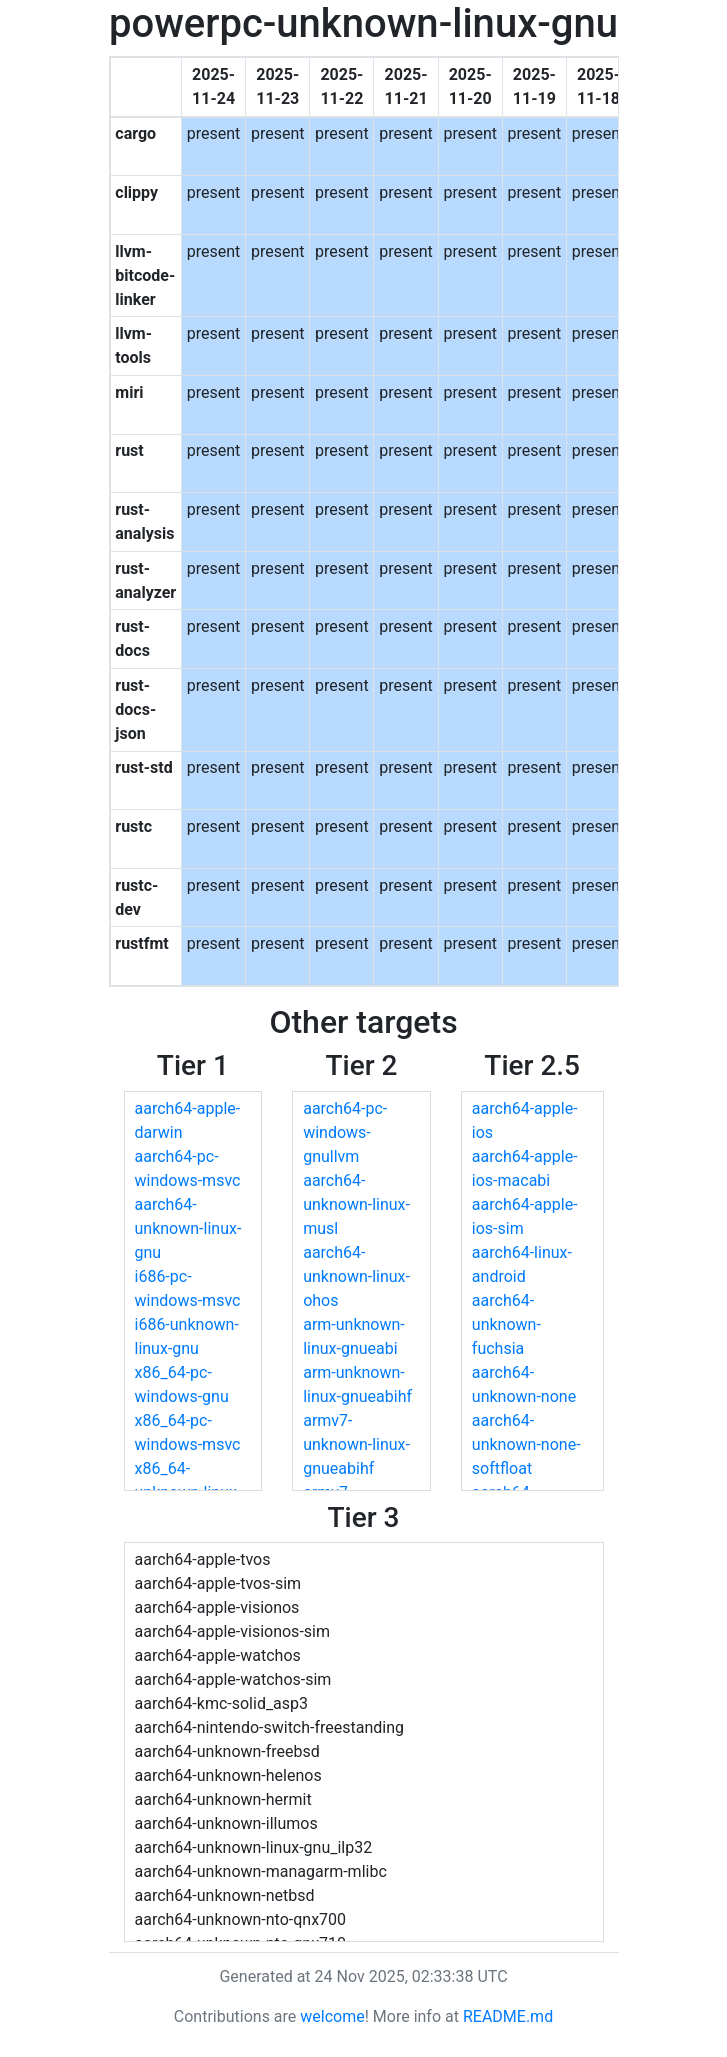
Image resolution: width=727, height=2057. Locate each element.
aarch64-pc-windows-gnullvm (345, 1132)
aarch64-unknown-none (524, 1384)
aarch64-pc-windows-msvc (188, 1168)
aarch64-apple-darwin (188, 1120)
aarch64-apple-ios (525, 1120)
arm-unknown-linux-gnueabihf (357, 1384)
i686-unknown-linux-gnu (187, 1336)
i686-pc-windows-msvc (188, 1288)
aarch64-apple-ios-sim (525, 1216)
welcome (332, 2016)
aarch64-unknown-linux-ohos (356, 1276)
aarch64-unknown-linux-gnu (188, 1228)
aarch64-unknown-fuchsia (506, 1324)
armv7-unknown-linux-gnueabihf (356, 1444)
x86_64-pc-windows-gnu (182, 1384)
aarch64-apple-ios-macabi (525, 1168)
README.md (508, 2016)
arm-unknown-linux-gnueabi (354, 1336)
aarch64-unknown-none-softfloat (526, 1444)
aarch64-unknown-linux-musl (356, 1204)
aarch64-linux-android (522, 1264)
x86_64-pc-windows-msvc (188, 1432)
